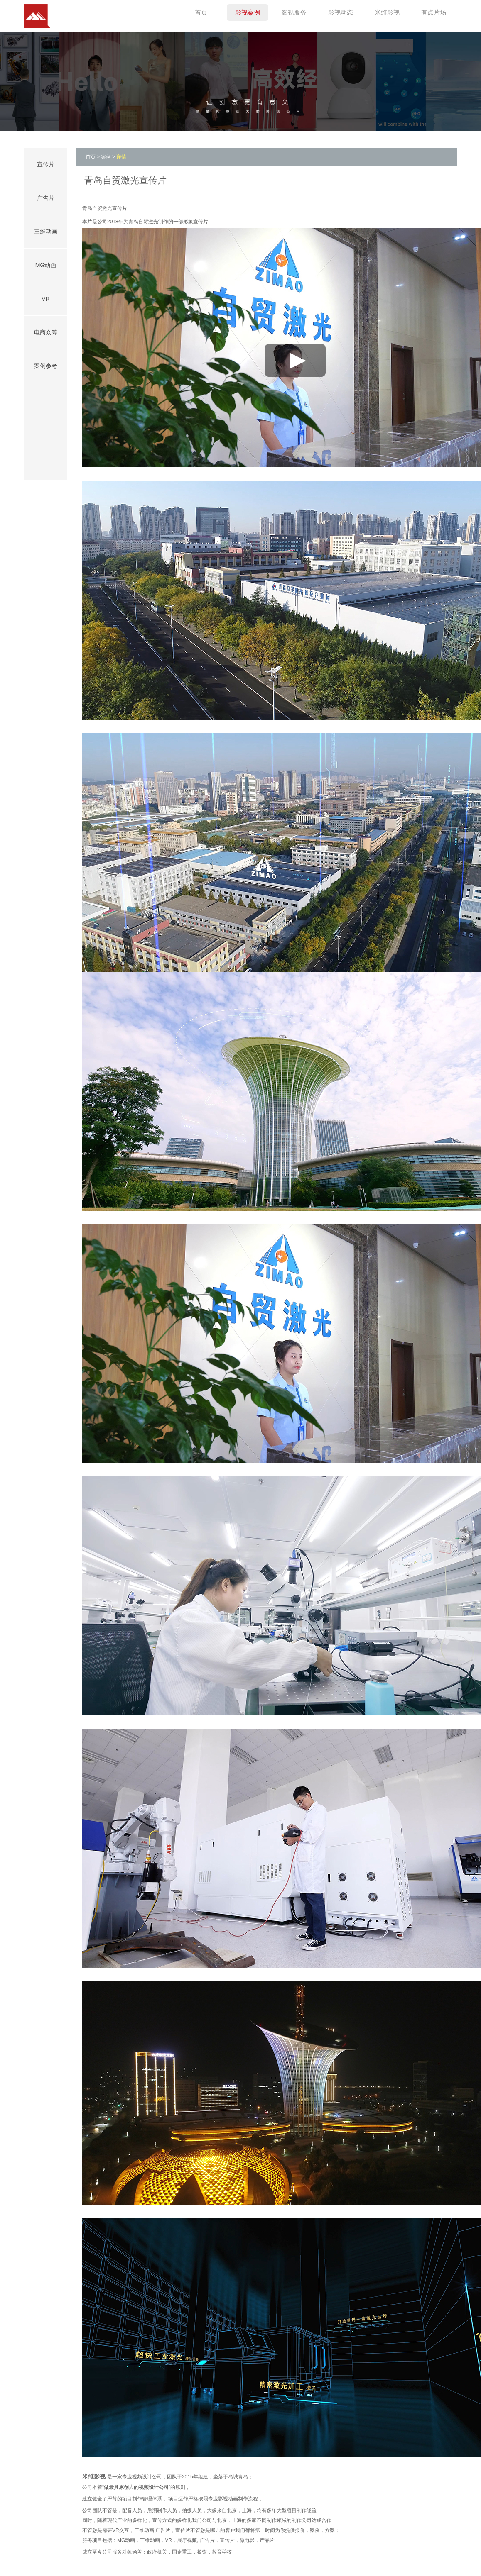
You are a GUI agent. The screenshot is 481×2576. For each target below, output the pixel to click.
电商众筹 (45, 332)
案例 (106, 157)
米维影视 (387, 12)
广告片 (45, 198)
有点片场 (433, 12)
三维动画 (45, 231)
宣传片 (45, 164)
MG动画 (45, 265)
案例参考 (45, 366)
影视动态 (340, 12)
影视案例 (247, 12)
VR (45, 298)
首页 (201, 12)
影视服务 (294, 12)
